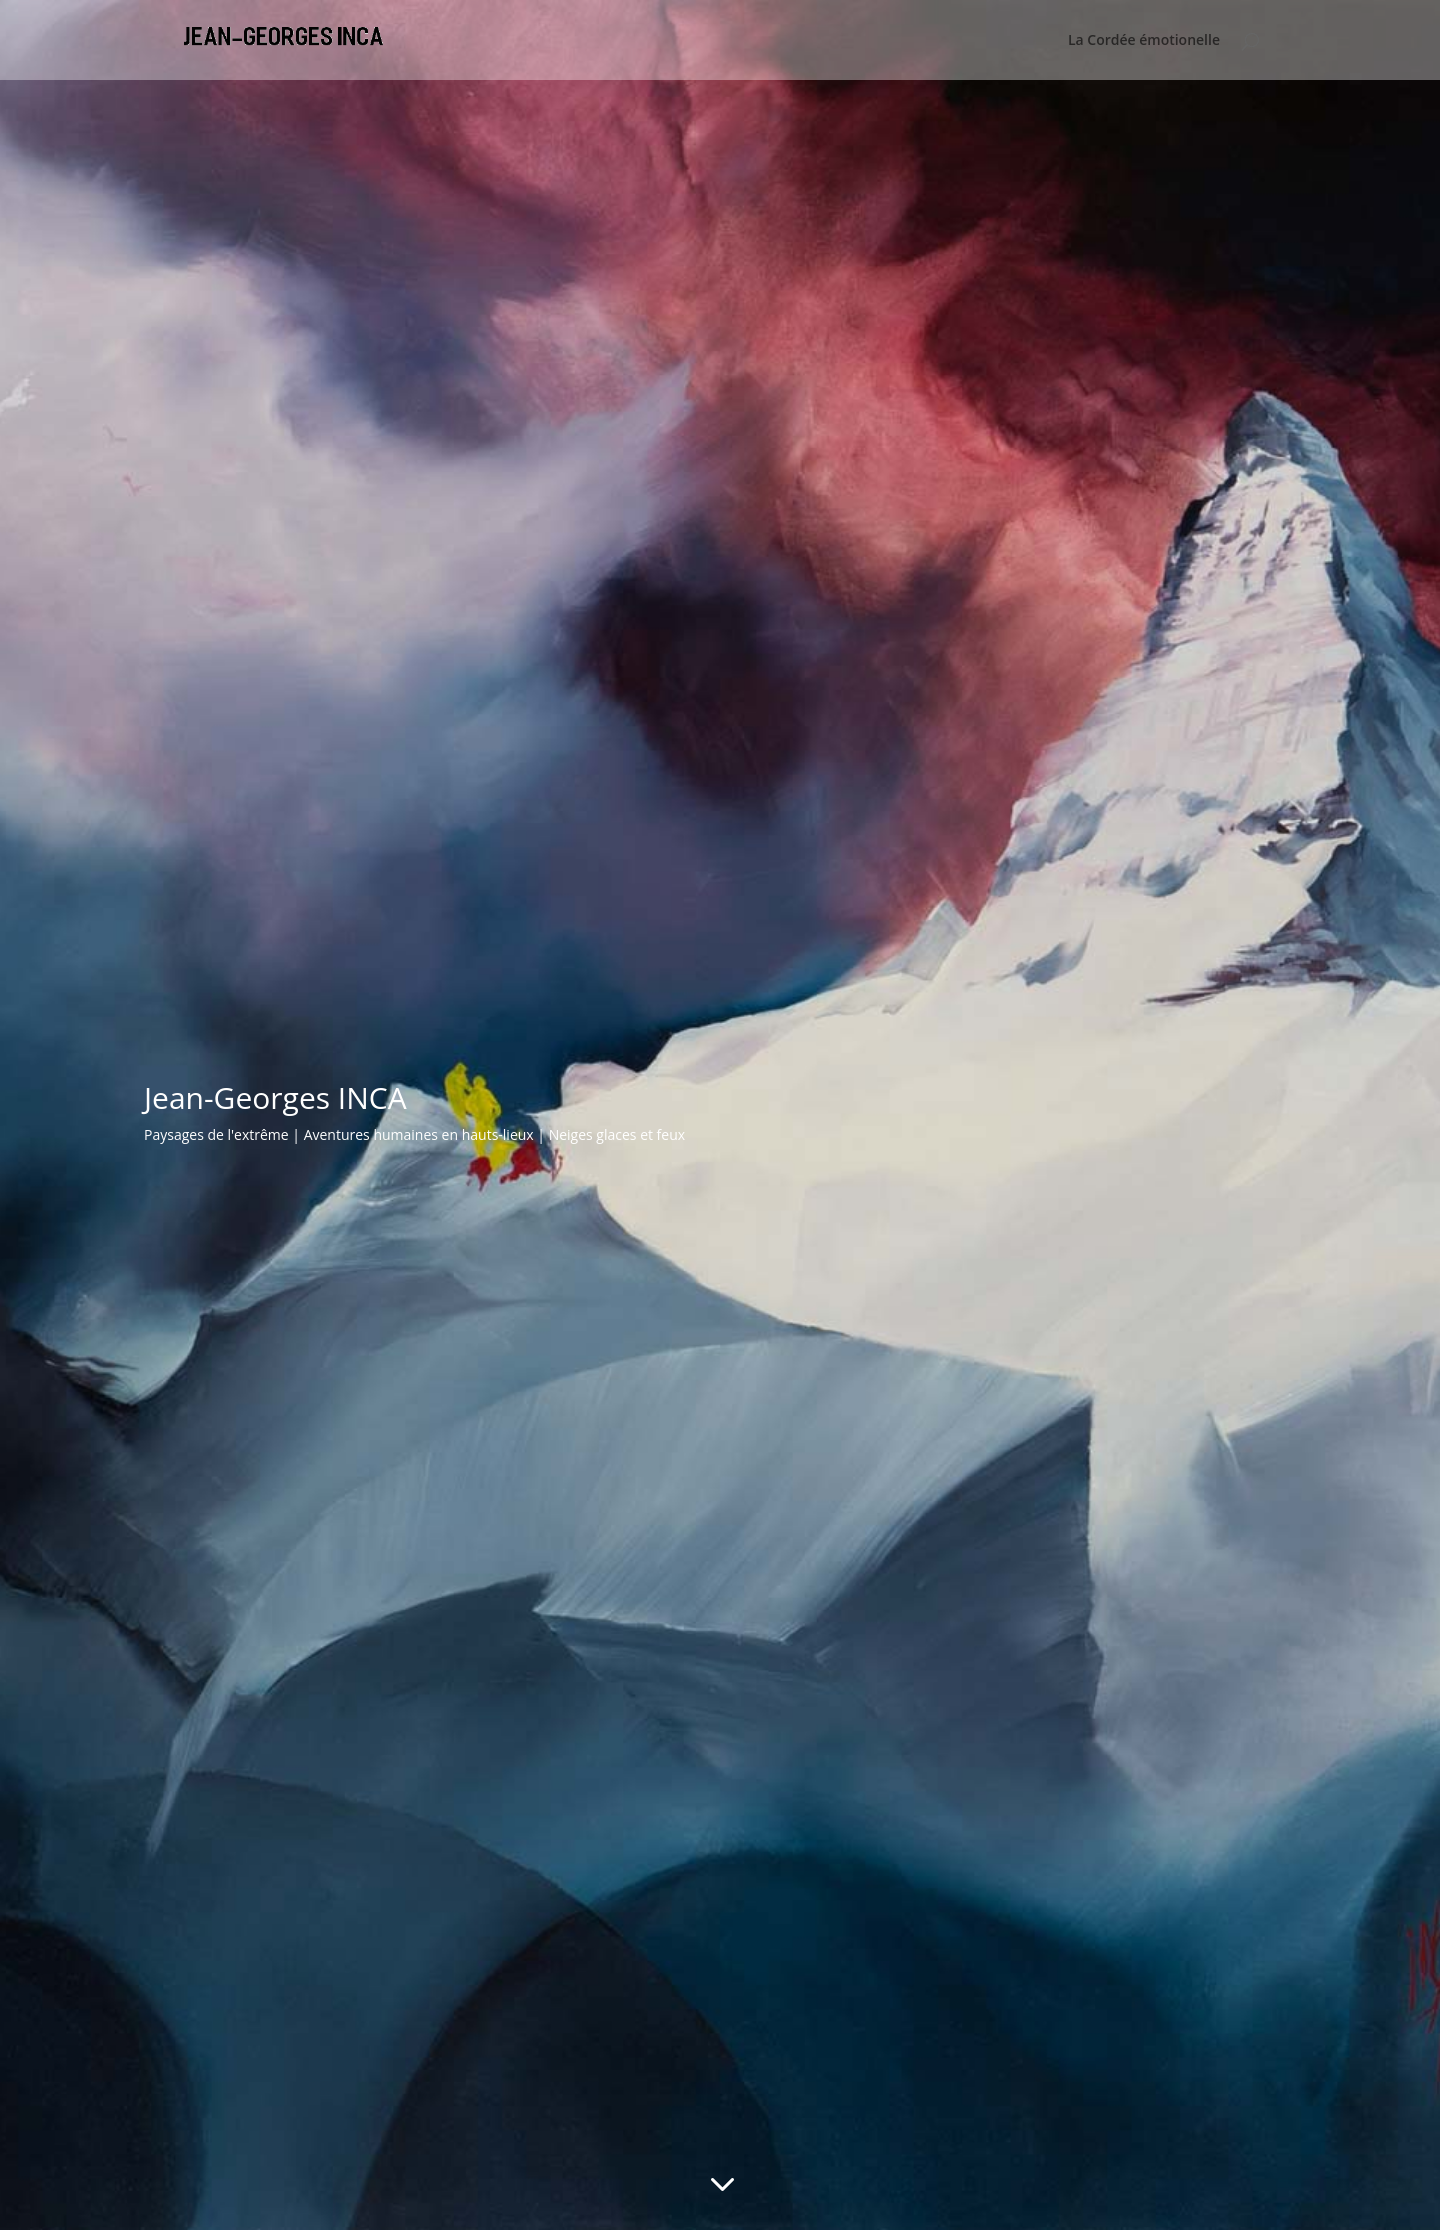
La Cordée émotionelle (1144, 41)
